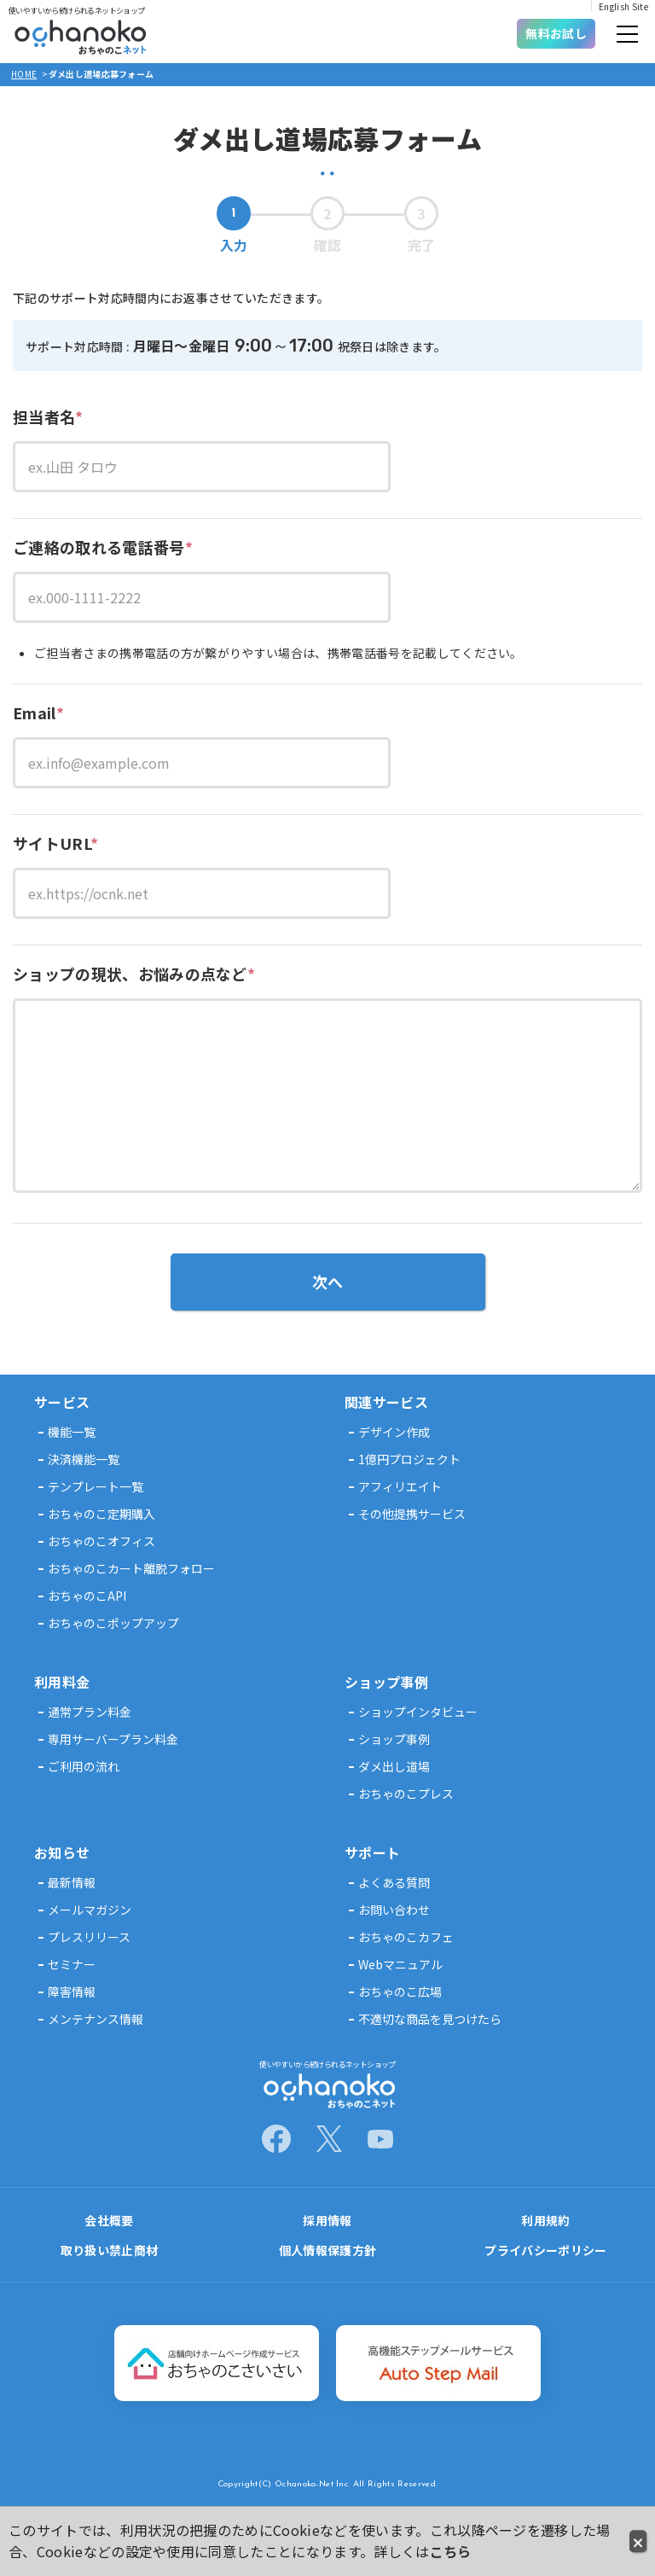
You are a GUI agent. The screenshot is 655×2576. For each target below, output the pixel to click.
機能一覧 (72, 1431)
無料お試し (556, 33)
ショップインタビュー (418, 1711)
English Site (623, 5)
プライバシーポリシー (545, 2250)
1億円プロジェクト (409, 1459)
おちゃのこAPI (87, 1595)
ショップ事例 (394, 1738)
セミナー (72, 1964)
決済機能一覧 (83, 1459)
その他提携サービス (412, 1513)
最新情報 (72, 1882)
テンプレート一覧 (95, 1486)
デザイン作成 (394, 1431)
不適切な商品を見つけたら (429, 2018)
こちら (451, 2551)
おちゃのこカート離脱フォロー (131, 1568)
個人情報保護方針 (328, 2250)
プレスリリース (89, 1936)
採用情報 (327, 2220)
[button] (627, 36)
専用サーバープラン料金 (113, 1738)
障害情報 (72, 1991)
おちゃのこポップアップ (113, 1622)
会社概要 (108, 2220)
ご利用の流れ (83, 1766)
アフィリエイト (400, 1486)
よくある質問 (394, 1882)
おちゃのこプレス (406, 1793)
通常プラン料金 (89, 1711)
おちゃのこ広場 (400, 1991)
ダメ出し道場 (394, 1766)
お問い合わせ (394, 1909)
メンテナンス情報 (95, 2018)
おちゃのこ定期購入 (101, 1513)
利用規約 (545, 2220)
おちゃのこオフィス (101, 1541)
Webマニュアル (400, 1964)
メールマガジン (89, 1909)
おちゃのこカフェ (406, 1936)
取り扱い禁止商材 (110, 2250)
